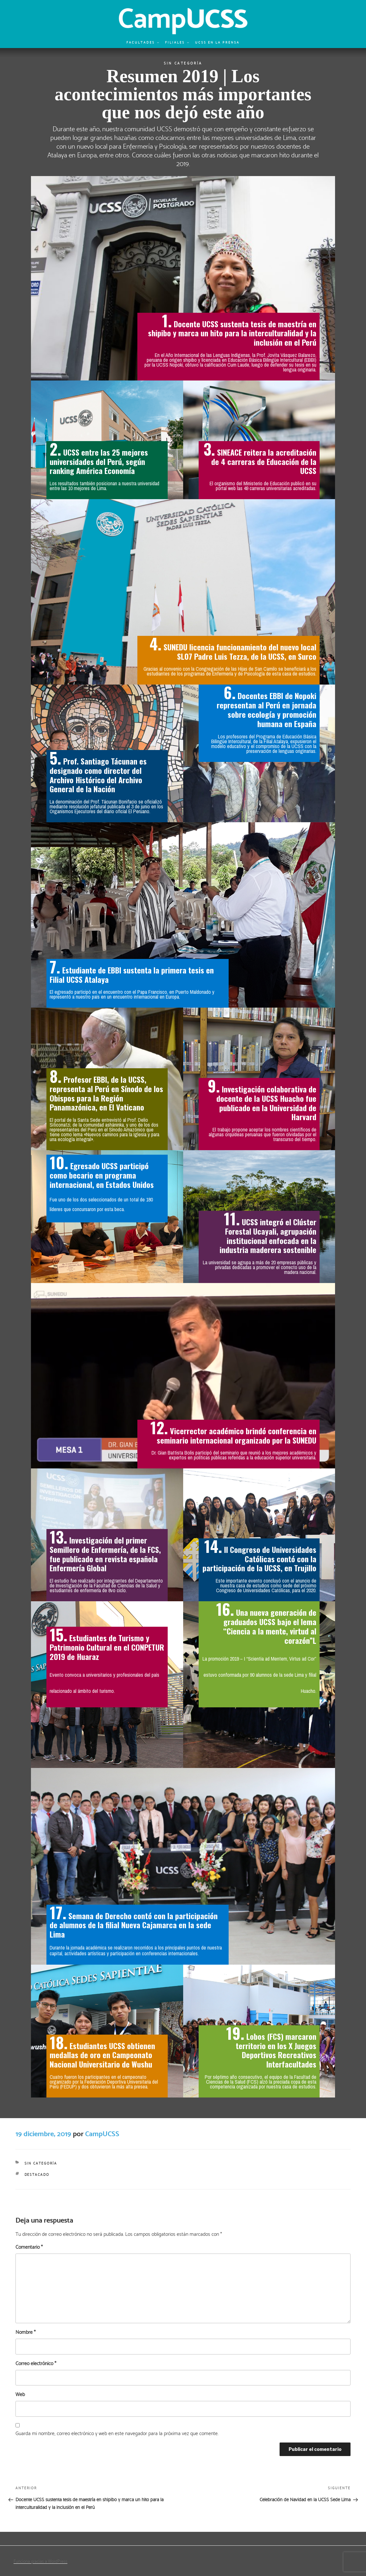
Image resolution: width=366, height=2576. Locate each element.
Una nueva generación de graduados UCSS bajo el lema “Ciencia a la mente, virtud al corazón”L (269, 1625)
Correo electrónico (35, 2363)
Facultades (143, 42)
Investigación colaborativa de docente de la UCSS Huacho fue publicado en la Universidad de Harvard (266, 1102)
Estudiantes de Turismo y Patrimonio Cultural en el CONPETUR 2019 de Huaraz (107, 1647)
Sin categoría (183, 63)
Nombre (25, 2332)
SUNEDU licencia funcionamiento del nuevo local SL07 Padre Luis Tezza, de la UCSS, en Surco (239, 651)
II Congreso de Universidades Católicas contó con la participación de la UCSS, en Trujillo (259, 1558)
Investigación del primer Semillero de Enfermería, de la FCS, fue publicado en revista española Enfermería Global (105, 1553)
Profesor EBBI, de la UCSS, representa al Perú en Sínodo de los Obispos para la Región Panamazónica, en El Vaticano (106, 1092)
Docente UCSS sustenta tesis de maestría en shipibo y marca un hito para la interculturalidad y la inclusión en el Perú (232, 333)
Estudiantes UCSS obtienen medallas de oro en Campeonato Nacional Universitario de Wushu (102, 2054)
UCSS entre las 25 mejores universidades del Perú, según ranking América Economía (99, 461)
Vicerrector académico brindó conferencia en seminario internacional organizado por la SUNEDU (236, 1435)
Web (20, 2394)
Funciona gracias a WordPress (40, 2560)
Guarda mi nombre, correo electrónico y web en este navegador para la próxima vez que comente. (116, 2433)
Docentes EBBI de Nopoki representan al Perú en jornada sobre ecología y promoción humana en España (266, 709)
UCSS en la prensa (217, 42)
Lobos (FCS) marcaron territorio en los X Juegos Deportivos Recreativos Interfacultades (276, 2049)
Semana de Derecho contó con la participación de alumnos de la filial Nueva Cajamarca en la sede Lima (134, 1925)
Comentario (29, 2247)
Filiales (177, 42)
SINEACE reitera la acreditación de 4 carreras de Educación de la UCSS (263, 461)
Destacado (37, 2174)
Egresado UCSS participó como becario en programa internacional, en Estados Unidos (102, 1175)
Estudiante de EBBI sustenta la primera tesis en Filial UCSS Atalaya (132, 974)
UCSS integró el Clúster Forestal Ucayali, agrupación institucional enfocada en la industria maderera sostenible (268, 1235)
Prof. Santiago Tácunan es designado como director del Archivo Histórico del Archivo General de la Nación (98, 774)
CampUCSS (102, 2133)
